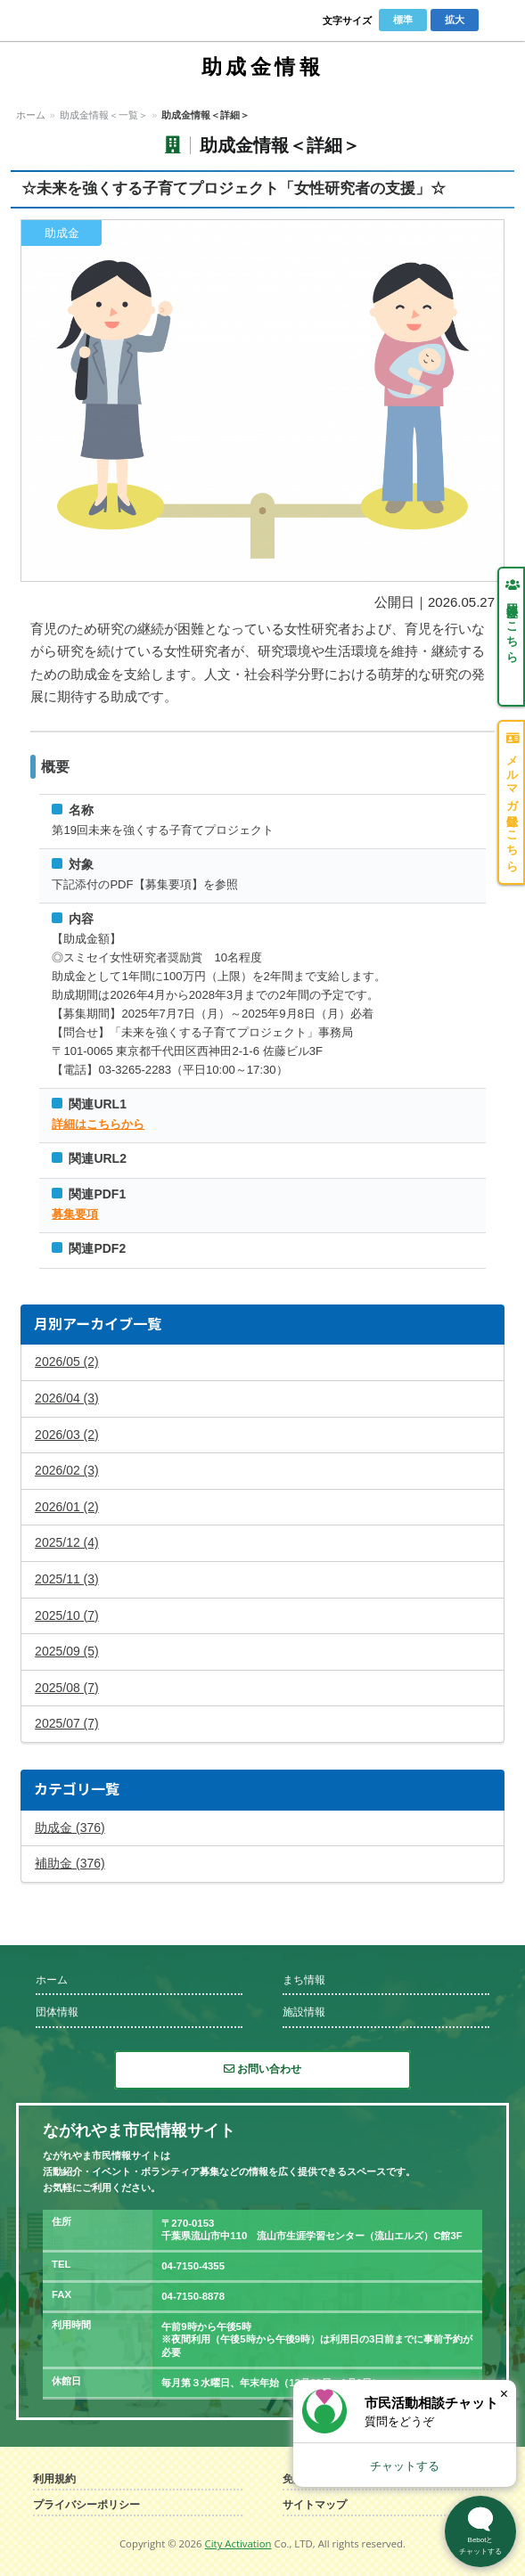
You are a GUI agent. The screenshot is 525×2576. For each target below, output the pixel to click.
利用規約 (54, 2479)
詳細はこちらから (98, 1124)
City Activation (238, 2543)
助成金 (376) (70, 1827)
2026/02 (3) (67, 1470)
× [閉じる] (504, 2393)
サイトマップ (315, 2505)
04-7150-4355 (193, 2266)
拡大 (454, 19)
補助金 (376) (70, 1863)
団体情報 (57, 2012)
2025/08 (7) (67, 1688)
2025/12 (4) (67, 1542)
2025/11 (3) (67, 1579)
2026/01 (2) (67, 1507)
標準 (403, 19)
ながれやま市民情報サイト (76, 20)
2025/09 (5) (67, 1651)
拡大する (262, 400)
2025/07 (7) (67, 1723)
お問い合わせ (262, 2069)
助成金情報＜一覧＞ (104, 115)
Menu (499, 20)
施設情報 (304, 2012)
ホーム (30, 115)
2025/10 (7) (67, 1615)
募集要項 (75, 1214)
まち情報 (304, 1980)
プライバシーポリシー (86, 2505)
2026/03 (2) (67, 1434)
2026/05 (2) (67, 1361)
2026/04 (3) (67, 1398)
